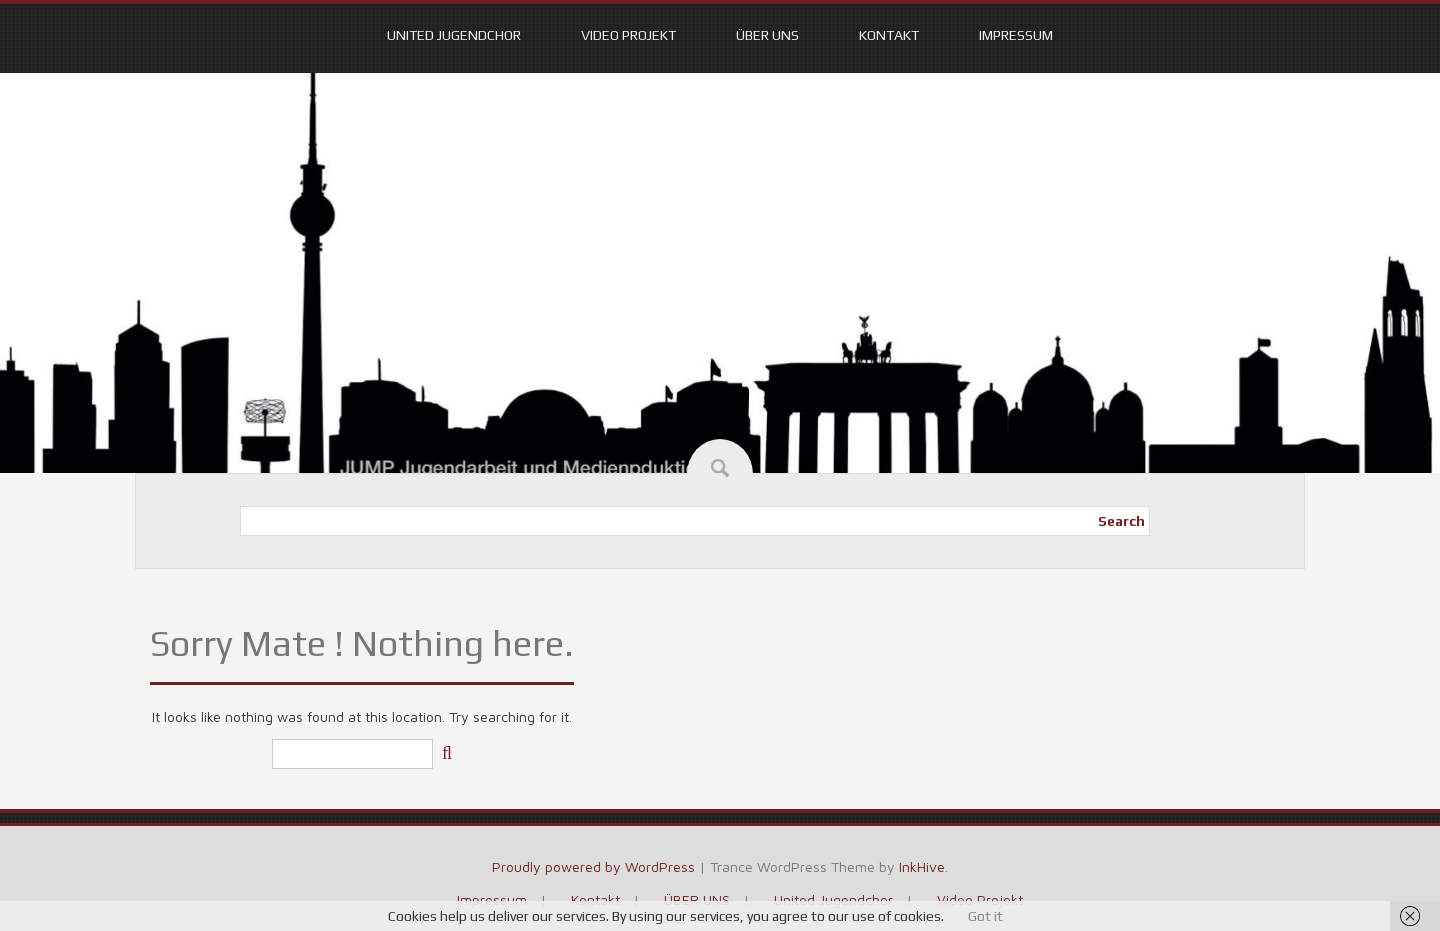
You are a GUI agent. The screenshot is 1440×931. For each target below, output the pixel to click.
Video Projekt (628, 35)
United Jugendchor (454, 35)
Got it (985, 916)
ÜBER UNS (767, 35)
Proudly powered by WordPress (593, 866)
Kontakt (889, 35)
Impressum (1016, 35)
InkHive (922, 866)
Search (1121, 521)
